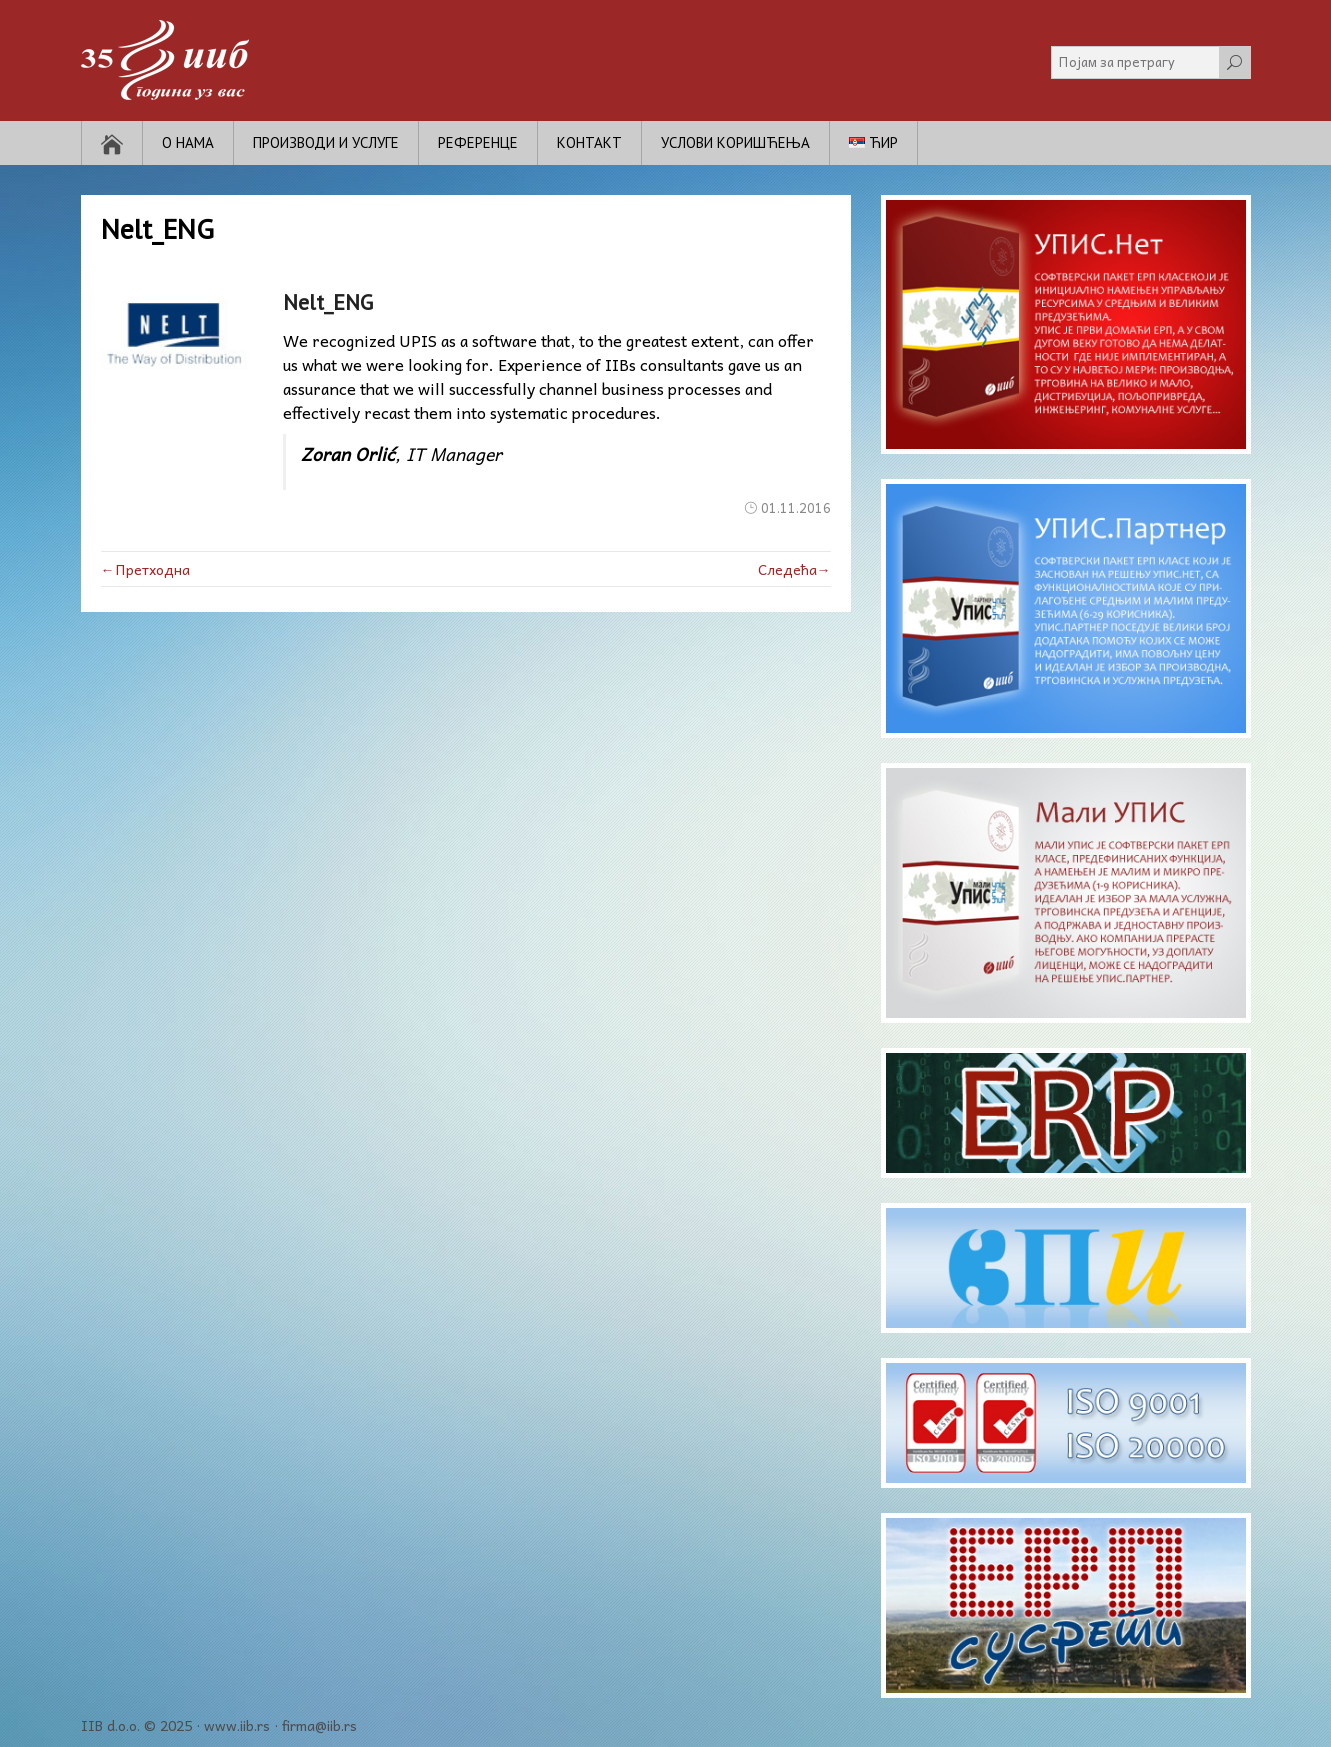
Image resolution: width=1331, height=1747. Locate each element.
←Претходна (145, 569)
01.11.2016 (796, 507)
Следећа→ (794, 569)
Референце (478, 142)
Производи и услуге (326, 142)
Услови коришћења (735, 142)
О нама (188, 142)
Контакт (589, 142)
